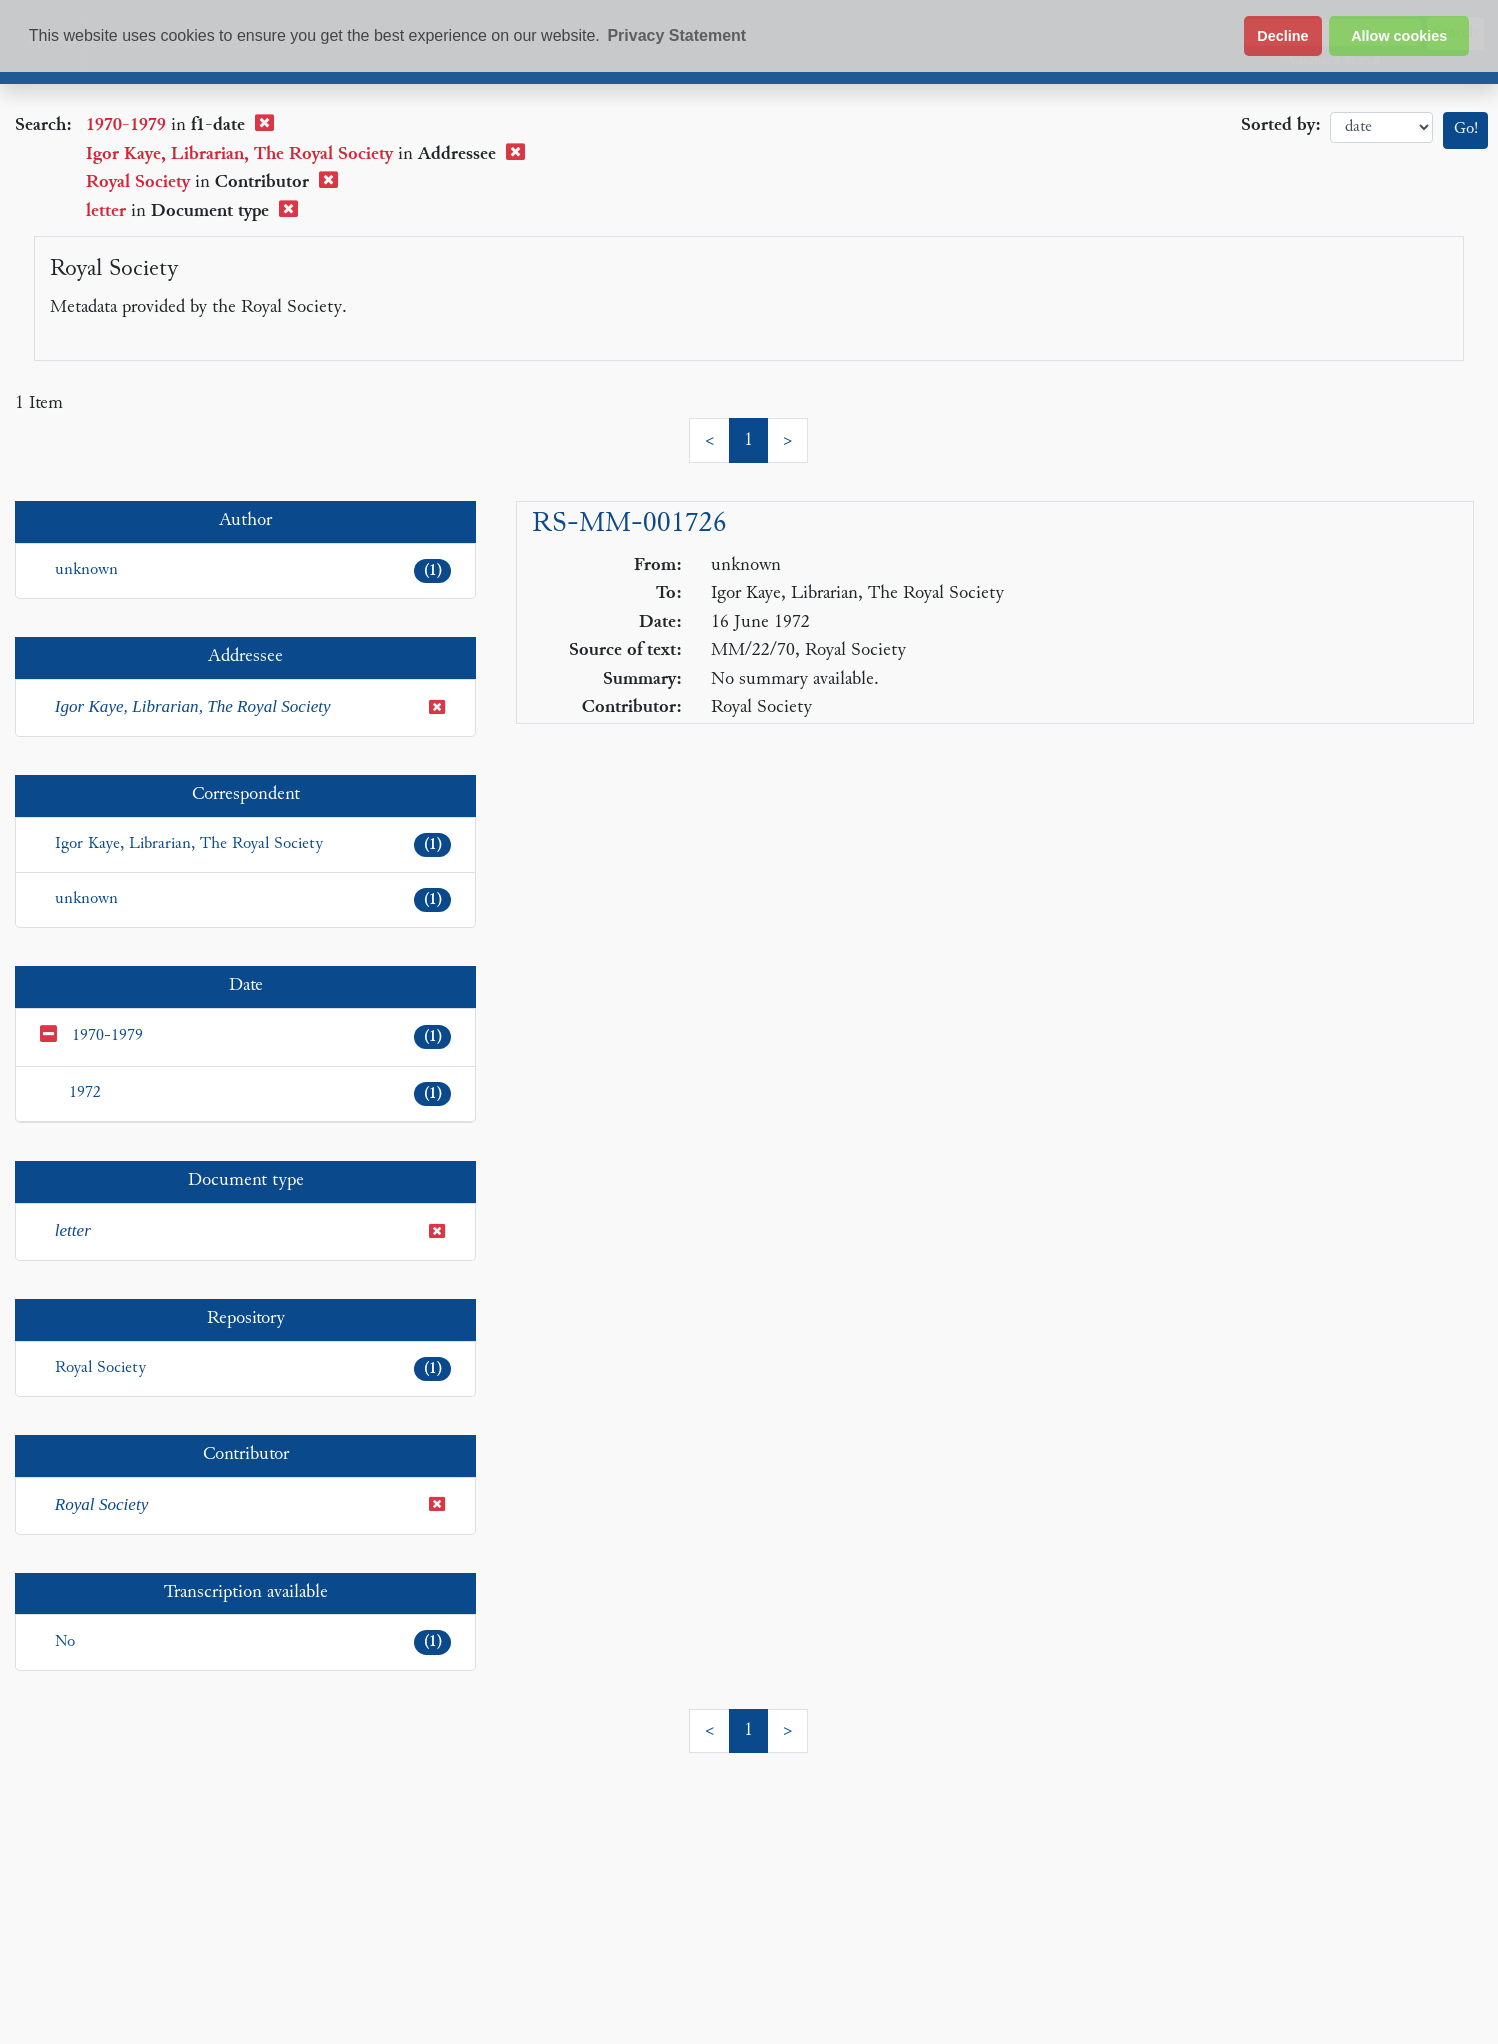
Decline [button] (1282, 36)
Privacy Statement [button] (676, 35)
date (1381, 127)
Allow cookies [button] (1399, 36)
